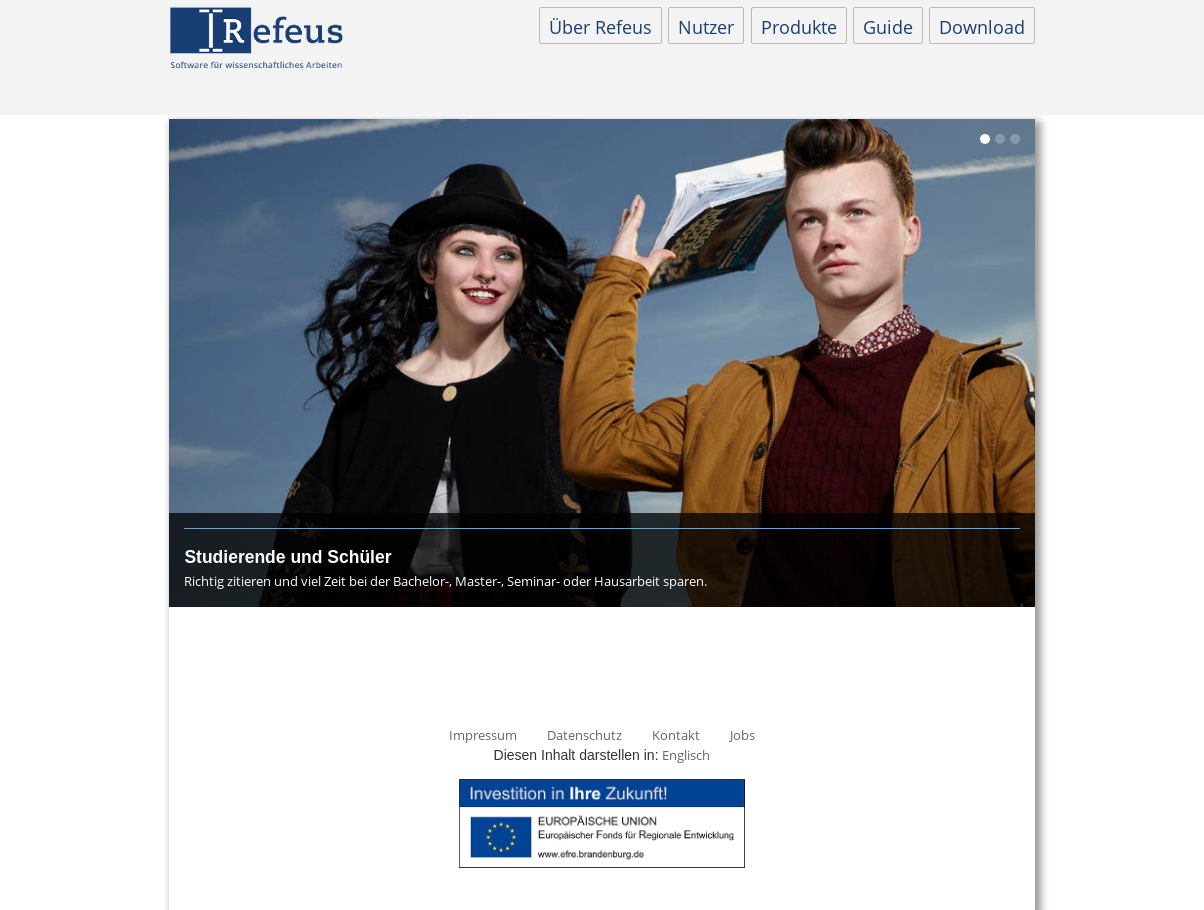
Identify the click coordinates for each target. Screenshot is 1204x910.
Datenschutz (584, 735)
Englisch (686, 755)
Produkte (799, 27)
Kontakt (676, 735)
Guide (888, 27)
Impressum (483, 735)
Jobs (742, 735)
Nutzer (706, 27)
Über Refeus (600, 27)
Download (982, 27)
